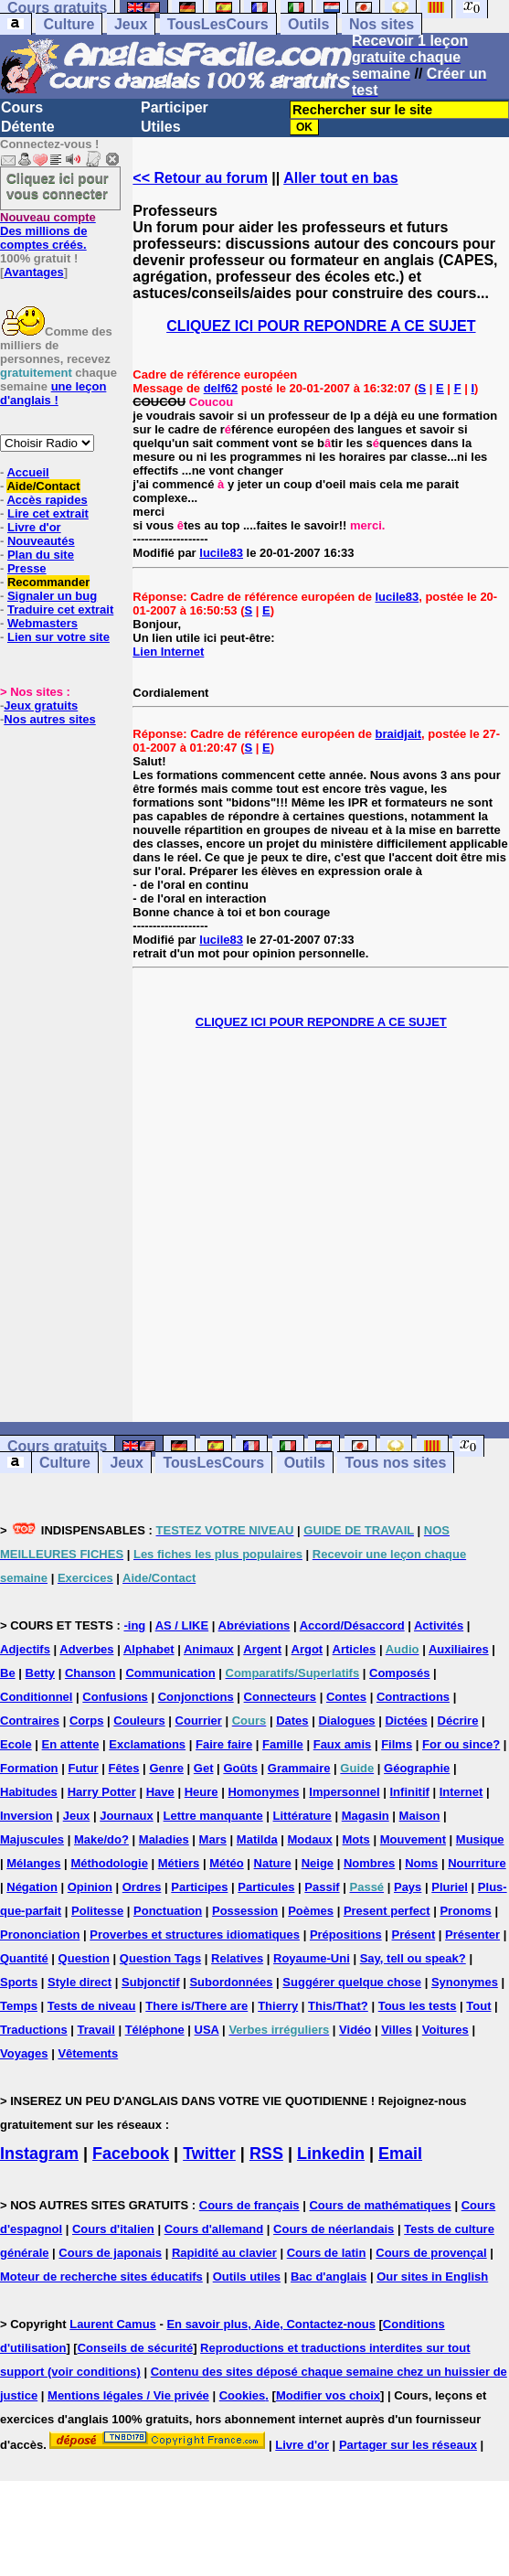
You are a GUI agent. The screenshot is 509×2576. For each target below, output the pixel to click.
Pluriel (449, 1887)
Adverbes (86, 1649)
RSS (266, 2153)
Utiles (161, 126)
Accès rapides (46, 500)
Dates (292, 1720)
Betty (41, 1673)
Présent (414, 1934)
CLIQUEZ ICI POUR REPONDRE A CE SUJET (320, 326)
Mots (356, 1839)
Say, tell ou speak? (413, 1958)
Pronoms (465, 1911)
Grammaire (299, 1768)
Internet (461, 1792)
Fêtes (124, 1768)
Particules (266, 1887)
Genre (166, 1768)
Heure (201, 1792)
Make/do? (101, 1839)
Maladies (164, 1839)
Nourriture (477, 1863)
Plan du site (40, 554)
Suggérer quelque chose (351, 1982)
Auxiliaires (459, 1649)
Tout (478, 2006)
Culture (68, 24)
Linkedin (331, 2153)
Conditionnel (36, 1697)
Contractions (413, 1697)
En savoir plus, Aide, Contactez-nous (271, 2324)
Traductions (34, 2029)
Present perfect (387, 1911)
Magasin (365, 1815)
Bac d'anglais (328, 2276)
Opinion (90, 1887)
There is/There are (196, 2006)
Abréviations (254, 1625)
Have (160, 1792)
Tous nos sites (395, 1462)
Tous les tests (417, 2006)
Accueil (27, 472)
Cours (22, 107)
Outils (308, 24)
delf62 (221, 388)
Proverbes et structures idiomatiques (195, 1934)
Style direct (79, 1982)
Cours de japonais (110, 2253)
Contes (346, 1697)
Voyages (24, 2053)
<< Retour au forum (200, 178)
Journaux (127, 1815)
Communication (170, 1673)
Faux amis (342, 1744)
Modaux (310, 1839)
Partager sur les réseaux (408, 2445)
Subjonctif (151, 1982)
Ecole (16, 1744)
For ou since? (461, 1744)
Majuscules (32, 1839)
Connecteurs (280, 1697)
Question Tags (160, 1958)
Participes (199, 1887)
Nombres (369, 1863)
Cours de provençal (431, 2253)
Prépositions (346, 1934)
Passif (321, 1887)
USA (207, 2029)
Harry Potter (102, 1792)
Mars (213, 1839)
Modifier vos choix (328, 2395)
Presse (27, 568)
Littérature (302, 1815)
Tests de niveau (92, 2006)
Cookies (242, 2395)
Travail (96, 2029)
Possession (245, 1911)
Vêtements (88, 2053)
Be (8, 1673)
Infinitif (409, 1792)
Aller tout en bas (340, 178)
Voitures (445, 2029)
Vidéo (355, 2029)
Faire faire (224, 1744)
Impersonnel (344, 1792)
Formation (29, 1768)
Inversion (26, 1815)
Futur (83, 1768)
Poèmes (311, 1911)
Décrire (458, 1720)
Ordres (142, 1887)
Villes (396, 2029)
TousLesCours (218, 24)
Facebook (130, 2153)
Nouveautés (41, 541)
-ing (134, 1625)
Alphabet (149, 1649)
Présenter (472, 1934)
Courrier (198, 1720)
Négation (32, 1887)
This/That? (338, 2006)
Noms (421, 1863)
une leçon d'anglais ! (53, 393)
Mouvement (413, 1839)
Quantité (24, 1958)
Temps (18, 2006)
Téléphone (155, 2029)
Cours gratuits (57, 1446)
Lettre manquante (213, 1815)
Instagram (39, 2153)
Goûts (240, 1768)
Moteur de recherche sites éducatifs (101, 2276)
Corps (86, 1720)
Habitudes (29, 1792)
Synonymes (464, 1982)
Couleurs (138, 1720)
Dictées (406, 1720)
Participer (174, 107)
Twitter (209, 2153)
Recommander (48, 582)
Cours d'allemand (214, 2229)
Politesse (97, 1911)
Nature (273, 1863)
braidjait (399, 734)
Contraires (29, 1720)
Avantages (33, 272)
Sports (18, 1982)
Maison (419, 1815)
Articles (354, 1649)
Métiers (179, 1863)
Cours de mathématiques (380, 2205)
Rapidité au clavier (224, 2253)
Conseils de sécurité (135, 2348)
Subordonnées (230, 1982)
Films (396, 1744)
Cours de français (249, 2205)
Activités (438, 1625)
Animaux (209, 1649)
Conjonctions (196, 1697)
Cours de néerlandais (333, 2229)
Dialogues (346, 1720)
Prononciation (40, 1934)
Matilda (257, 1839)
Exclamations (147, 1744)
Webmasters (42, 623)
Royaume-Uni (311, 1958)
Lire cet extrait (48, 513)
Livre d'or (34, 527)
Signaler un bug (52, 596)
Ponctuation (167, 1911)
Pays (407, 1887)
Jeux (130, 24)
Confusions (115, 1697)
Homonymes (263, 1792)
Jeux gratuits (41, 705)
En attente (71, 1744)
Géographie (417, 1768)
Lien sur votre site (58, 637)
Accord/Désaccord (352, 1625)
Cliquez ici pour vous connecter (57, 185)
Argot (307, 1649)
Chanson (90, 1673)
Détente (28, 126)
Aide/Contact (43, 486)
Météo (226, 1863)
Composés (399, 1673)
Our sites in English (432, 2276)
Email (400, 2153)
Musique (480, 1839)
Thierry (278, 2006)
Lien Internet (168, 651)
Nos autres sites (49, 719)
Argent (262, 1649)
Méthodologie (109, 1863)
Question (84, 1958)
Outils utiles (247, 2276)
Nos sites (381, 24)
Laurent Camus (112, 2324)
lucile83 (221, 553)
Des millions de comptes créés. (48, 230)
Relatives (237, 1958)
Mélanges (33, 1863)
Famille (282, 1744)
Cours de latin (326, 2253)
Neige (318, 1863)
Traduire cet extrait (60, 609)
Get (204, 1768)
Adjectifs (25, 1649)
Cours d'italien (113, 2229)
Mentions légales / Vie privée (128, 2395)
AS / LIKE (182, 1625)
